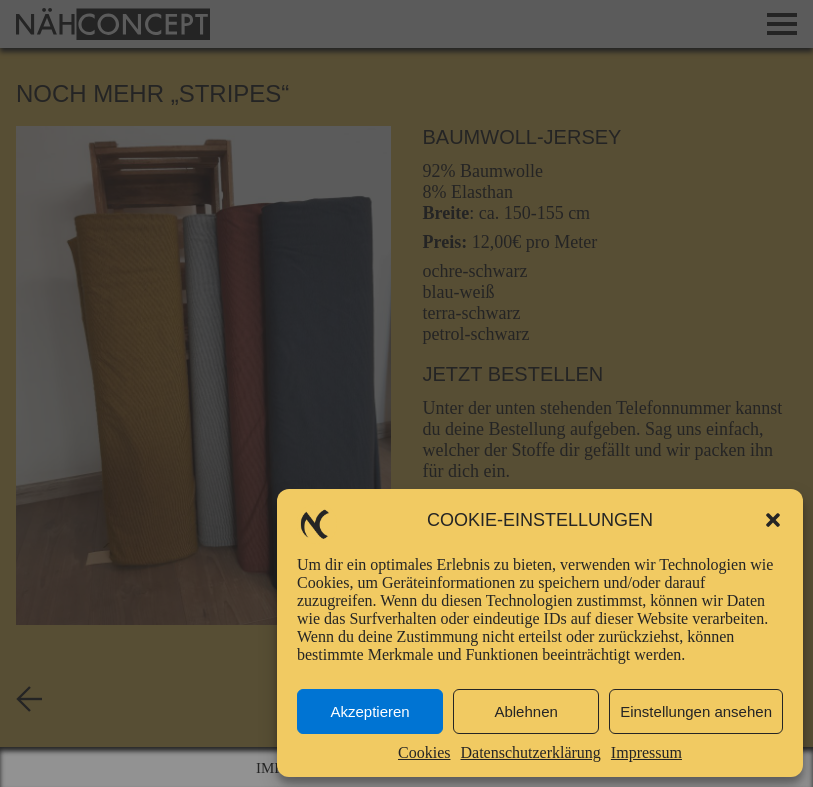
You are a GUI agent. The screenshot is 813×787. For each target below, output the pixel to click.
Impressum (646, 752)
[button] (773, 520)
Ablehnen (525, 711)
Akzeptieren (369, 711)
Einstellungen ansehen (696, 711)
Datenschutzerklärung (530, 752)
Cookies (424, 752)
